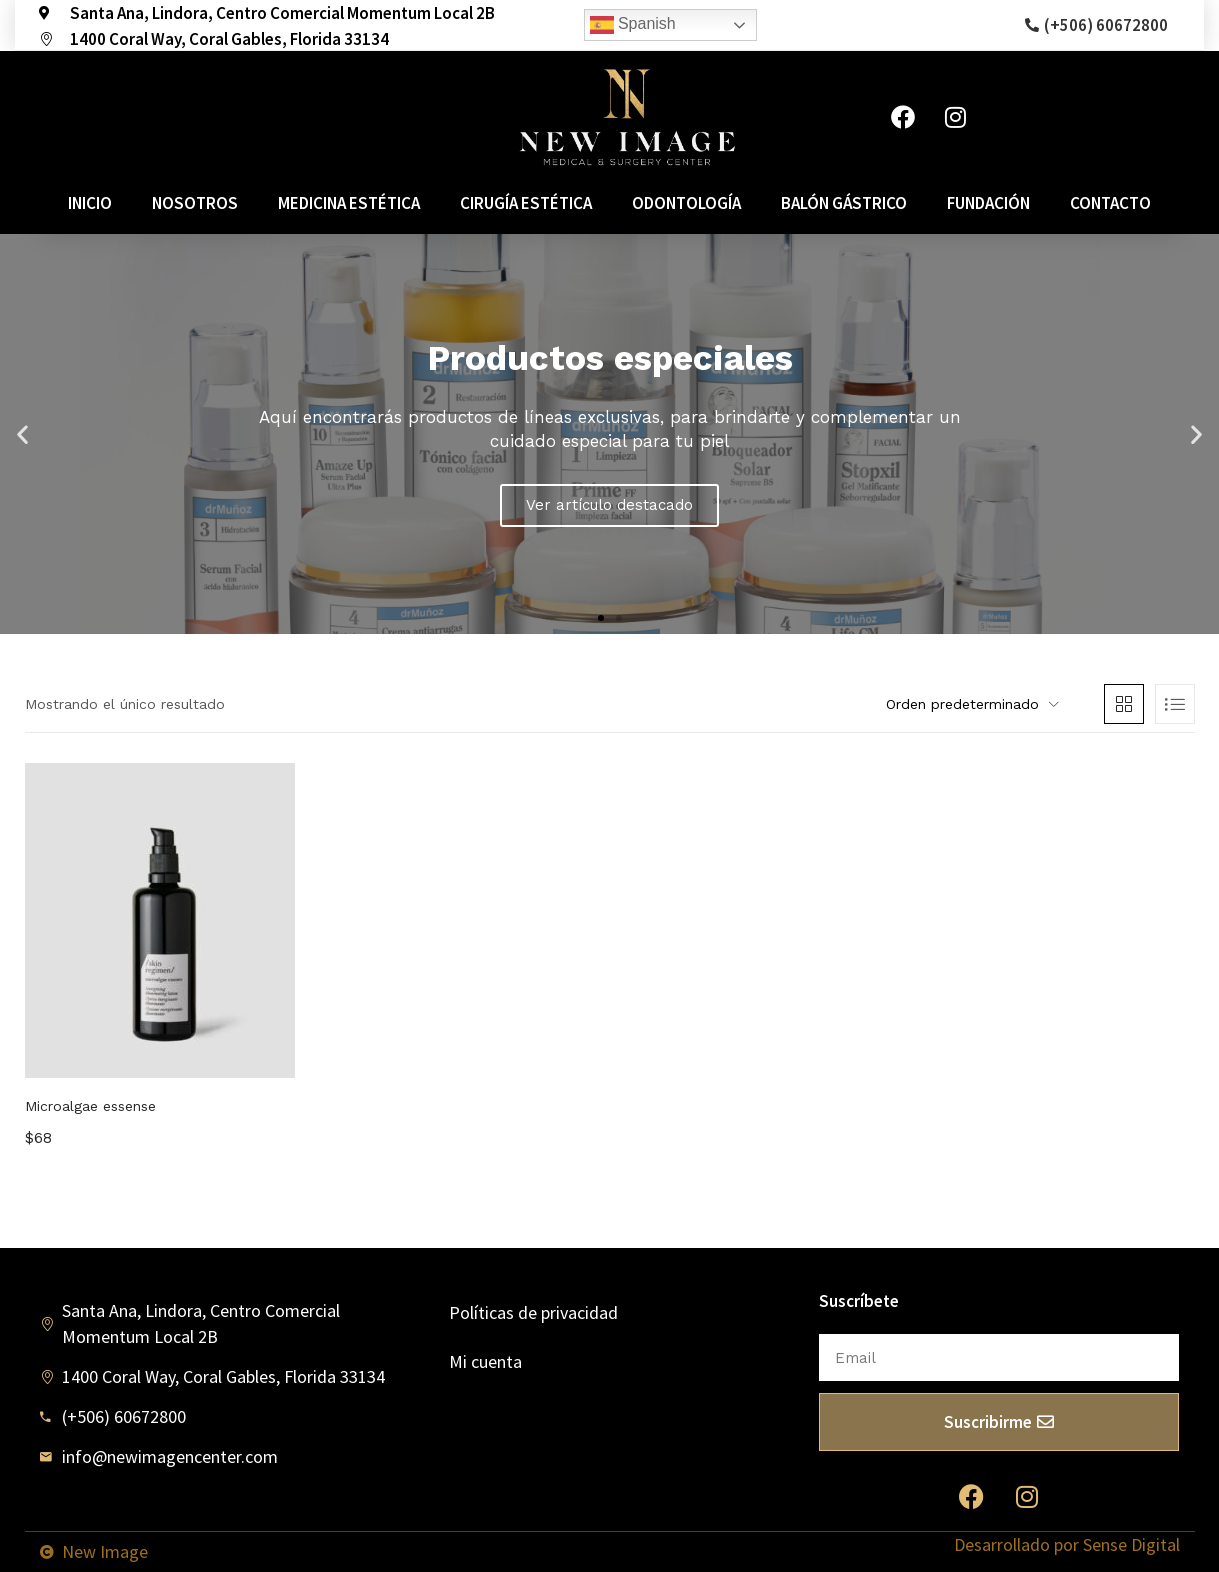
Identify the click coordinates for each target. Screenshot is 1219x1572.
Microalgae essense (90, 1106)
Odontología (686, 203)
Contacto (1110, 203)
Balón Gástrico (844, 203)
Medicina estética (349, 203)
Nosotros (195, 203)
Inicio (90, 203)
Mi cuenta (485, 1361)
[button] (601, 618)
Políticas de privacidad (533, 1312)
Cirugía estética (526, 203)
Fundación (988, 203)
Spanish (633, 25)
